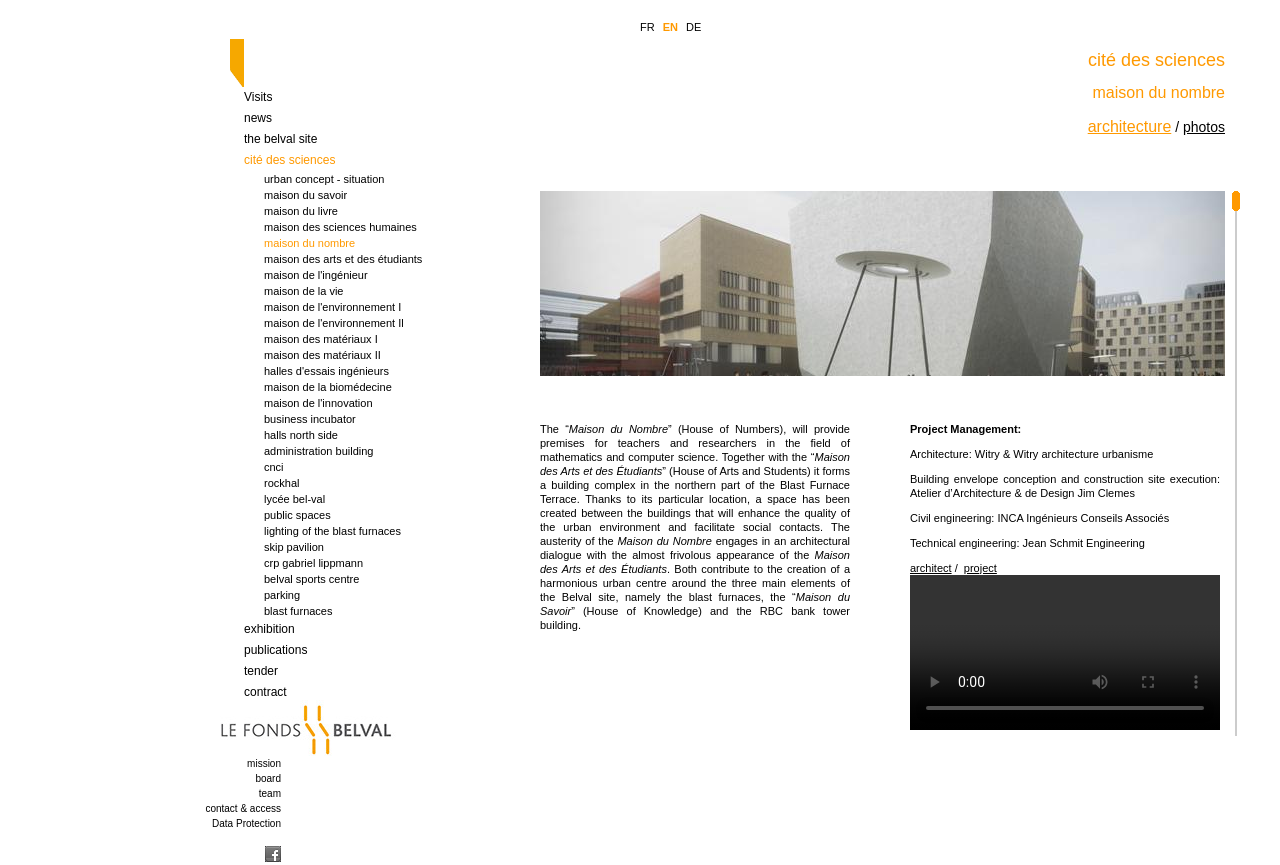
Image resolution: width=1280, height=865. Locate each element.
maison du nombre (309, 243)
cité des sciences (289, 160)
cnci (274, 467)
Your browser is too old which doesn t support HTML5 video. (1065, 652)
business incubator (310, 419)
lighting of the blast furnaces (332, 531)
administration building (318, 451)
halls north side (301, 435)
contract (265, 692)
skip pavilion (294, 547)
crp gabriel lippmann (313, 563)
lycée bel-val (294, 499)
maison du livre (301, 211)
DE (693, 27)
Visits (258, 97)
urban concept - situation (324, 179)
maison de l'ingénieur (316, 275)
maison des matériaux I (321, 339)
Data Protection (246, 823)
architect (931, 568)
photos (1204, 127)
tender (261, 671)
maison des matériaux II (322, 355)
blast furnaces (298, 611)
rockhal (281, 483)
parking (282, 595)
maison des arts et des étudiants (343, 259)
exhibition (269, 629)
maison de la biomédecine (328, 387)
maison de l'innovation (318, 403)
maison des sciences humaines (340, 227)
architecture (1130, 126)
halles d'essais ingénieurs (326, 371)
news (258, 118)
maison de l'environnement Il (334, 323)
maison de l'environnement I (332, 307)
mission (264, 763)
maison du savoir (305, 195)
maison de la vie (304, 291)
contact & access (243, 808)
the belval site (280, 139)
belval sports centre (311, 579)
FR (647, 27)
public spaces (297, 515)
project (980, 568)
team (270, 793)
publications (275, 650)
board (268, 778)
